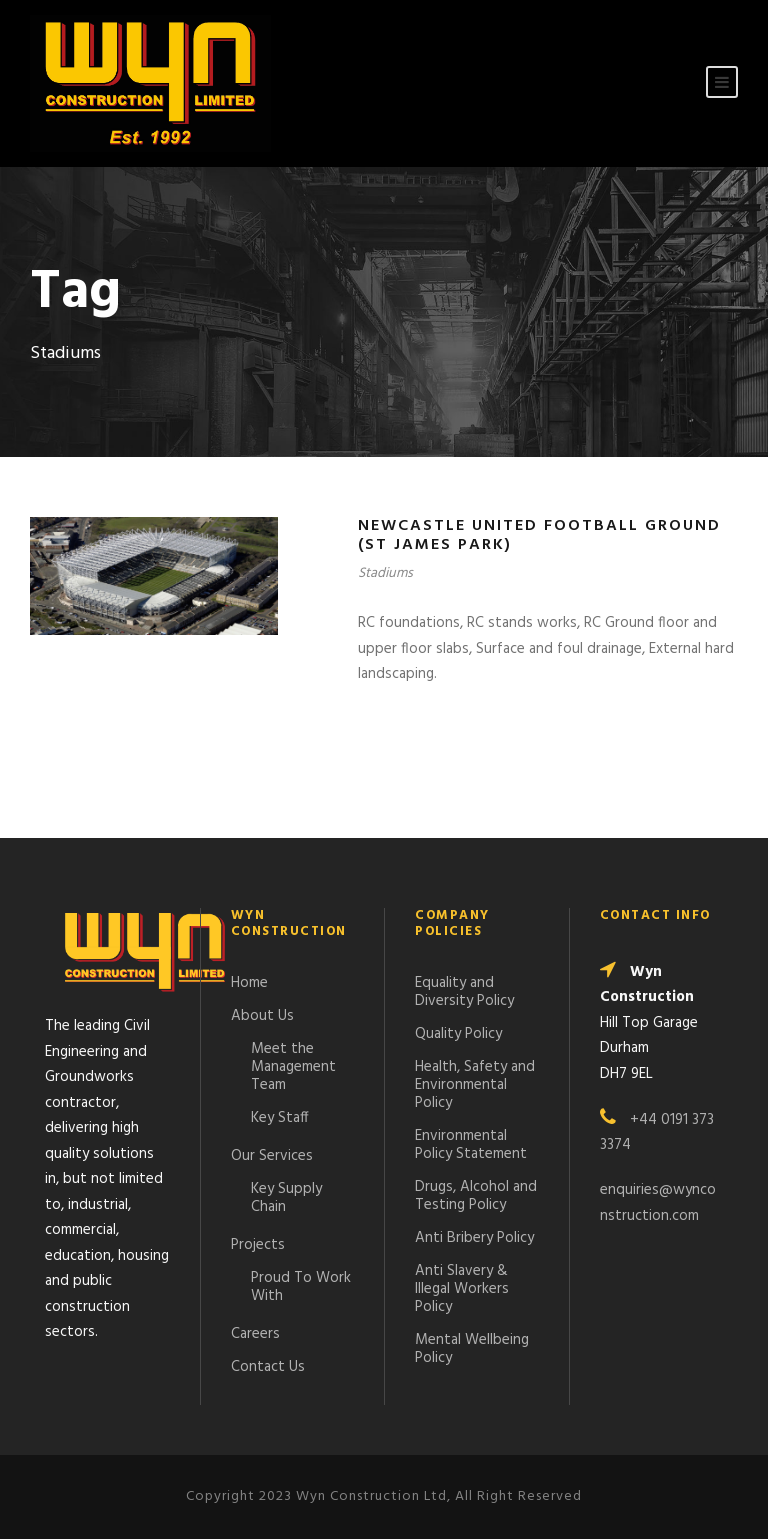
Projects (258, 1245)
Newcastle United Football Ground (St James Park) (539, 535)
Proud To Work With (301, 1287)
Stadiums (385, 573)
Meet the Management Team (293, 1067)
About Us (262, 1016)
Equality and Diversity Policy (464, 992)
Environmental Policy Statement (471, 1145)
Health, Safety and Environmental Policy (475, 1085)
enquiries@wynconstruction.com (658, 1203)
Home (249, 983)
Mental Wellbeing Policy (472, 1349)
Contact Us (268, 1367)
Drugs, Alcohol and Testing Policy (476, 1196)
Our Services (272, 1156)
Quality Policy (458, 1034)
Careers (255, 1334)
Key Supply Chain (286, 1198)
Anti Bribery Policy (474, 1238)
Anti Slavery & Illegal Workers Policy (462, 1289)
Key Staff (280, 1118)
